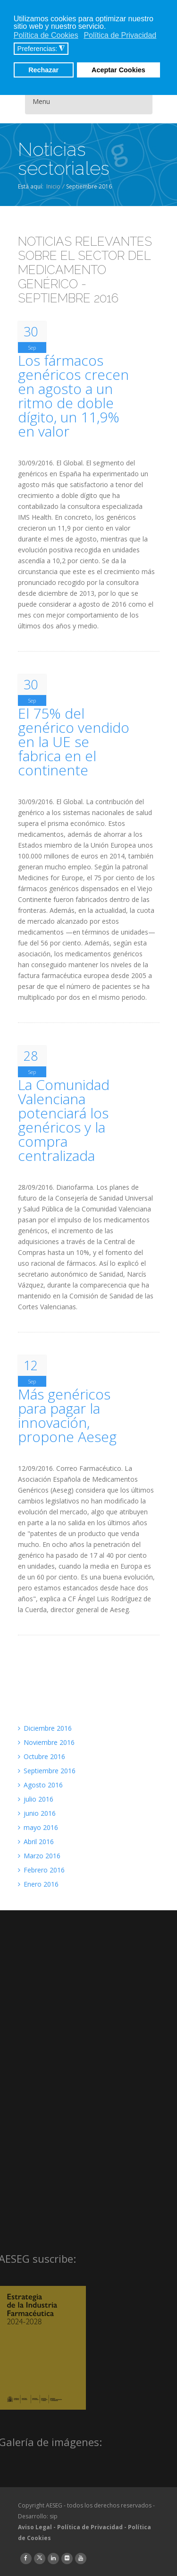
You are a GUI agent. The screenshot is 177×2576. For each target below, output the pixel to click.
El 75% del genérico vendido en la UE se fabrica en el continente (73, 741)
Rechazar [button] (43, 70)
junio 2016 (37, 1813)
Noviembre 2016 (46, 1742)
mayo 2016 (38, 1827)
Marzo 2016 (39, 1855)
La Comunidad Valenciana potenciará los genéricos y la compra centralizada (64, 1120)
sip (54, 2516)
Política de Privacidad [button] (120, 35)
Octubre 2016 (41, 1756)
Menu (41, 101)
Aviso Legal (35, 2527)
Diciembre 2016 (45, 1728)
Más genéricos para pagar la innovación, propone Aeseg (67, 1415)
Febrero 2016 (41, 1869)
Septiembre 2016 (47, 1770)
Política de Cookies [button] (46, 35)
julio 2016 (35, 1799)
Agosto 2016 (40, 1784)
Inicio (53, 186)
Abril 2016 (36, 1841)
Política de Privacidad (90, 2527)
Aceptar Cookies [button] (118, 70)
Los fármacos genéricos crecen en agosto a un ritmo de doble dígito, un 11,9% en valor (73, 395)
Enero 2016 (38, 1884)
